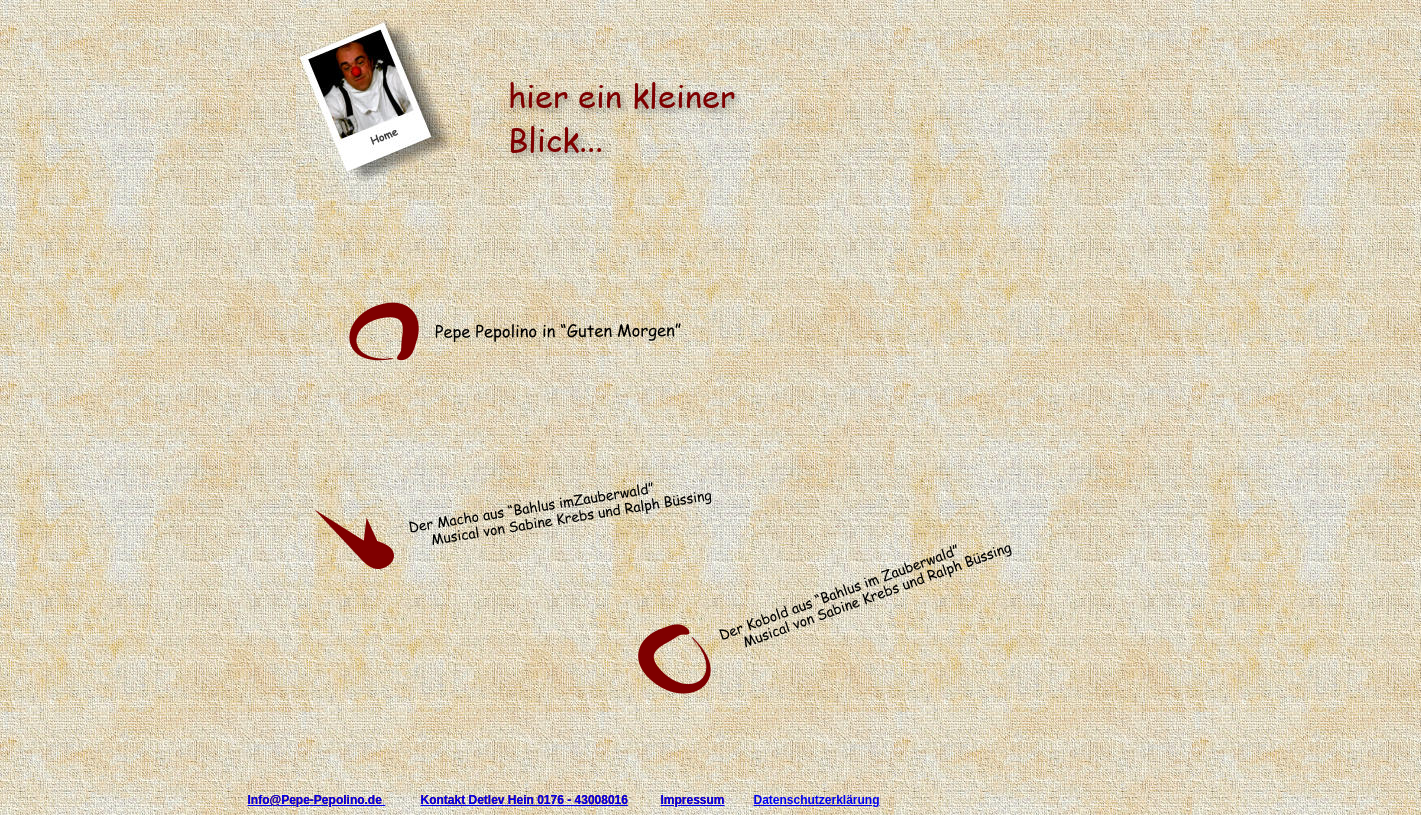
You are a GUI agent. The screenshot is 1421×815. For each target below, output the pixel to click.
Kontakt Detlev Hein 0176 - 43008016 (524, 800)
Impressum (693, 800)
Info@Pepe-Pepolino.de (317, 800)
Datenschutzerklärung (817, 800)
